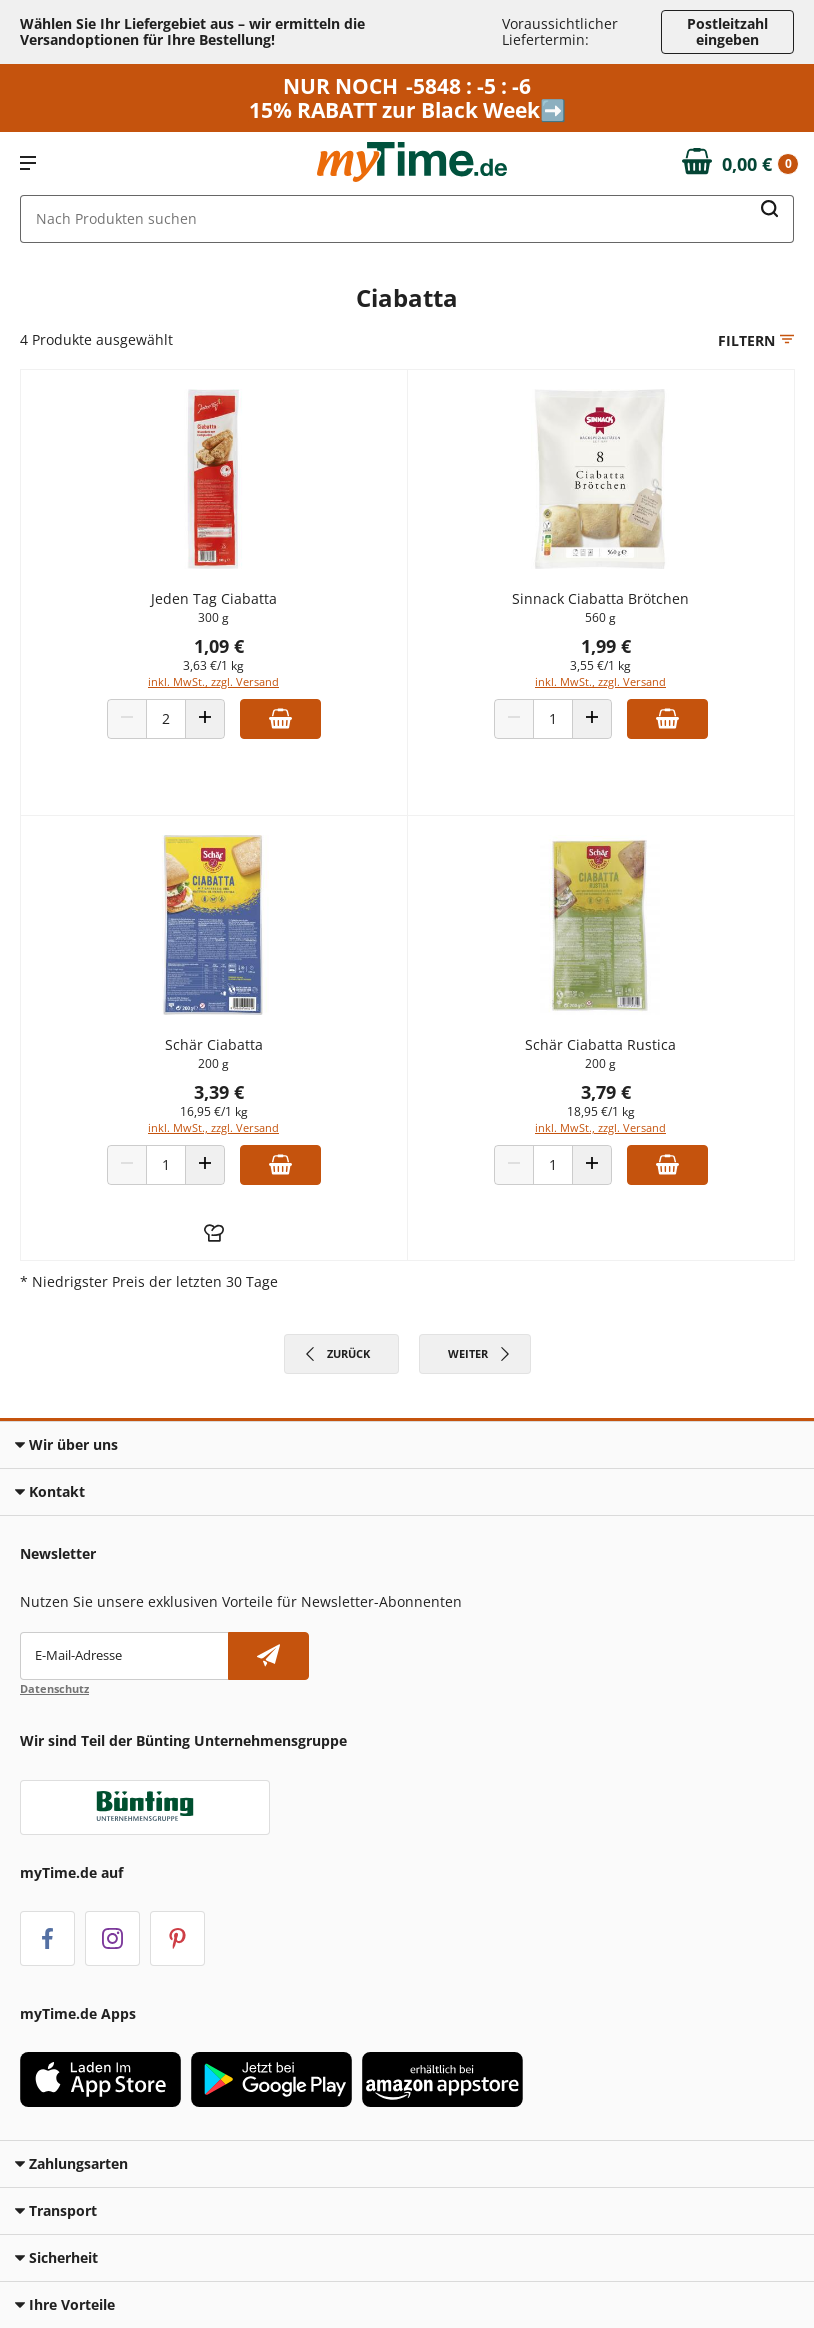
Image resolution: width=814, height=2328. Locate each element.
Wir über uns (66, 1444)
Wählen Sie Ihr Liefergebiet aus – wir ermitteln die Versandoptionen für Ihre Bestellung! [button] (192, 31)
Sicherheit (56, 2257)
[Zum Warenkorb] (740, 164)
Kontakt (50, 1491)
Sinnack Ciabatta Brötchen (600, 598)
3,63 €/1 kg (213, 665)
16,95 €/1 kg (214, 1111)
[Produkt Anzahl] (166, 719)
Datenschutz (54, 1688)
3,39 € (219, 1092)
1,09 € (219, 646)
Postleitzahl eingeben (727, 31)
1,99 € (606, 646)
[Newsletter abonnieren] (268, 1656)
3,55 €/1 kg (600, 665)
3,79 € (606, 1092)
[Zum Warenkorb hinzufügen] (280, 719)
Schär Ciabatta (214, 1044)
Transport (56, 2210)
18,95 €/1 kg (601, 1111)
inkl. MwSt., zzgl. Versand (213, 681)
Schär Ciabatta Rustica (600, 1044)
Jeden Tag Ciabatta (214, 598)
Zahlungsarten (71, 2163)
